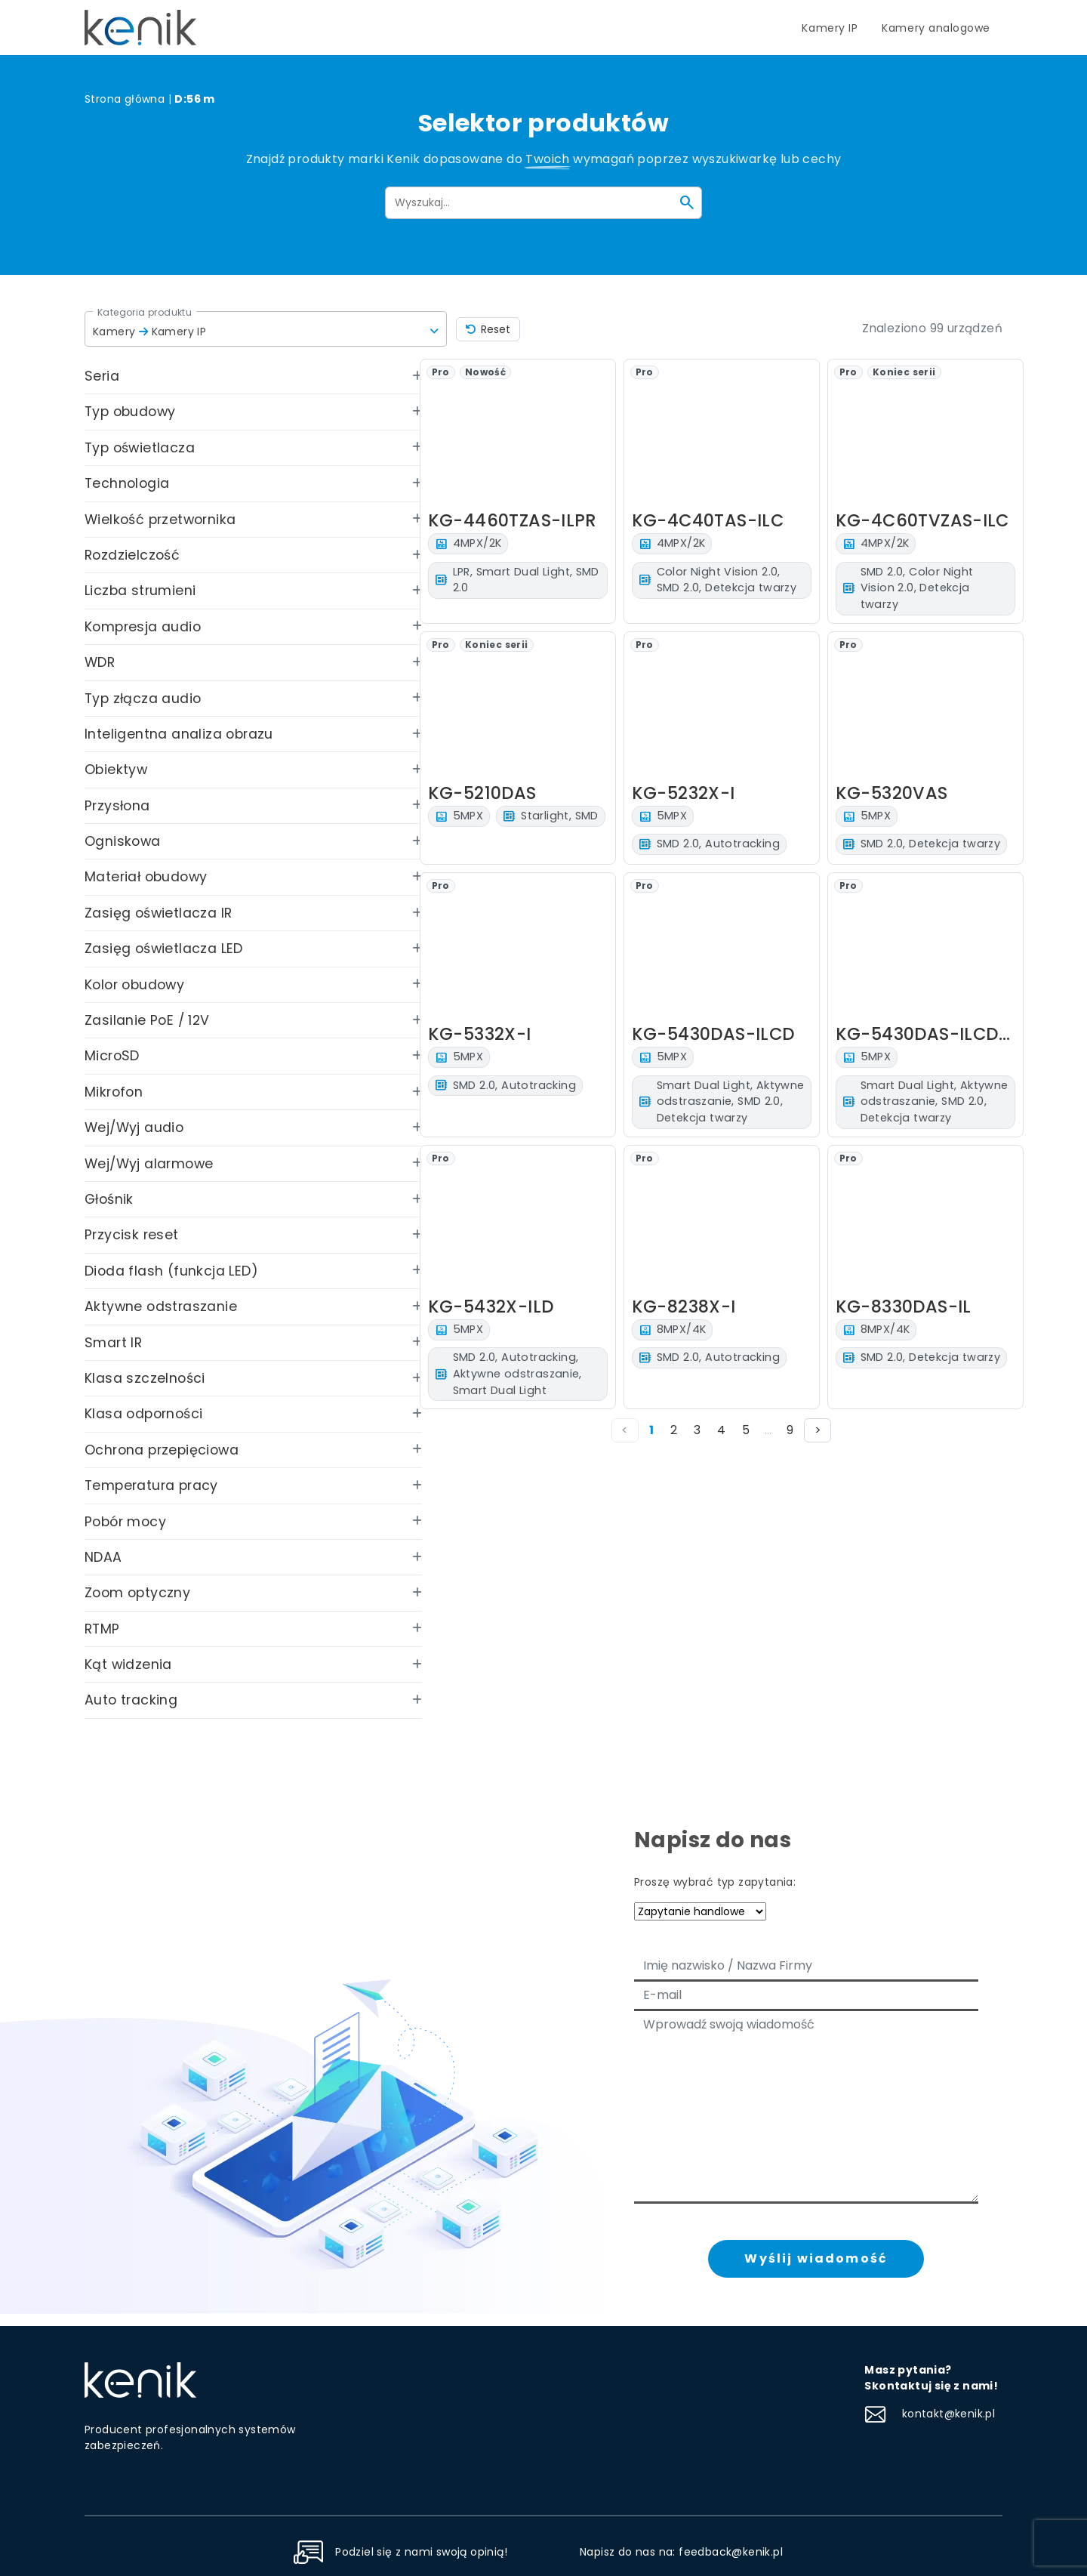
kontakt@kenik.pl (929, 2413)
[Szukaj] (687, 202)
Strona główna (125, 98)
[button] (266, 329)
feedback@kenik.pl (731, 2551)
